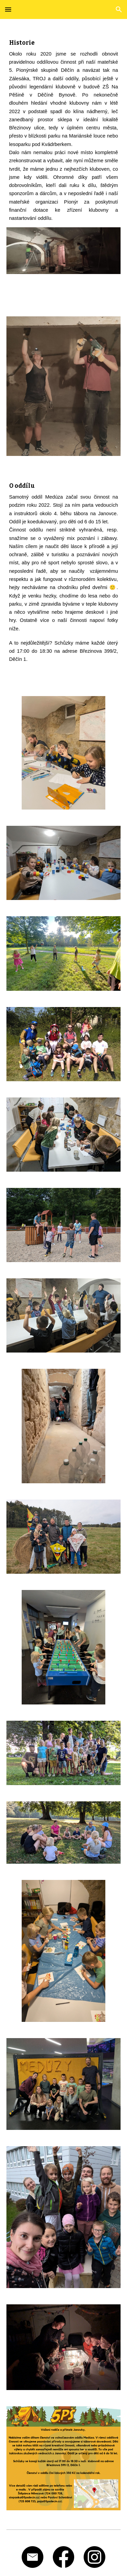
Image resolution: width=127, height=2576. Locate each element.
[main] (63, 127)
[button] (8, 9)
